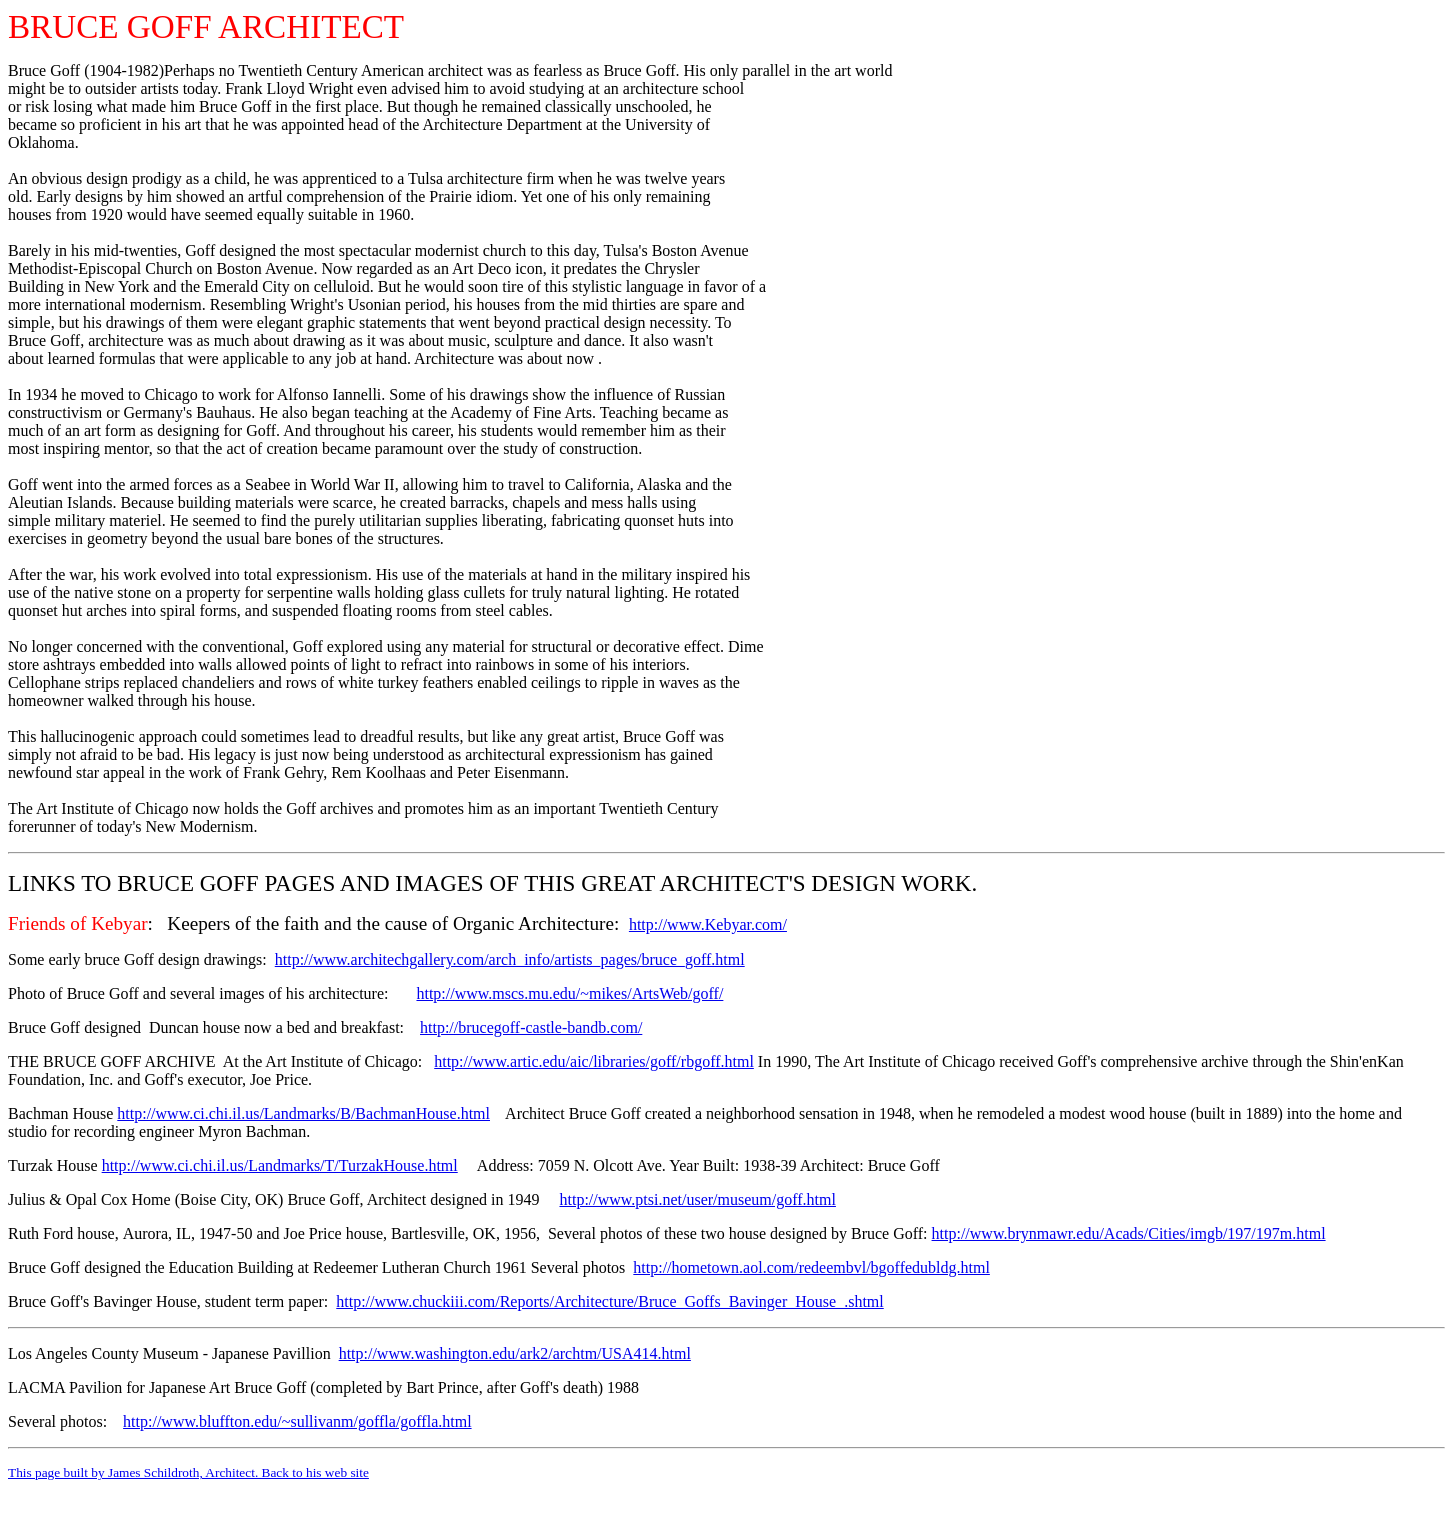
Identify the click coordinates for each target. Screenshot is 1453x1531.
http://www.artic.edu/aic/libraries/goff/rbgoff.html (594, 1061)
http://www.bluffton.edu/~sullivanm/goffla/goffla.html (297, 1421)
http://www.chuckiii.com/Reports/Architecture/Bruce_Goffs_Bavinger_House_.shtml (609, 1301)
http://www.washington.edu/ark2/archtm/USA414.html (515, 1353)
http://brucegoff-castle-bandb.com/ (531, 1027)
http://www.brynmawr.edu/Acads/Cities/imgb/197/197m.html (1129, 1233)
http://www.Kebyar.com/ (708, 924)
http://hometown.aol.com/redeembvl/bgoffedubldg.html (811, 1267)
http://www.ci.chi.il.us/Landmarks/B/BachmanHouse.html (303, 1113)
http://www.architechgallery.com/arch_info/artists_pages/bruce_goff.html (510, 959)
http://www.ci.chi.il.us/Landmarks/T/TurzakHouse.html (280, 1165)
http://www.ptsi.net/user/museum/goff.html (697, 1199)
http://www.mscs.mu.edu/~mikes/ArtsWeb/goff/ (569, 993)
